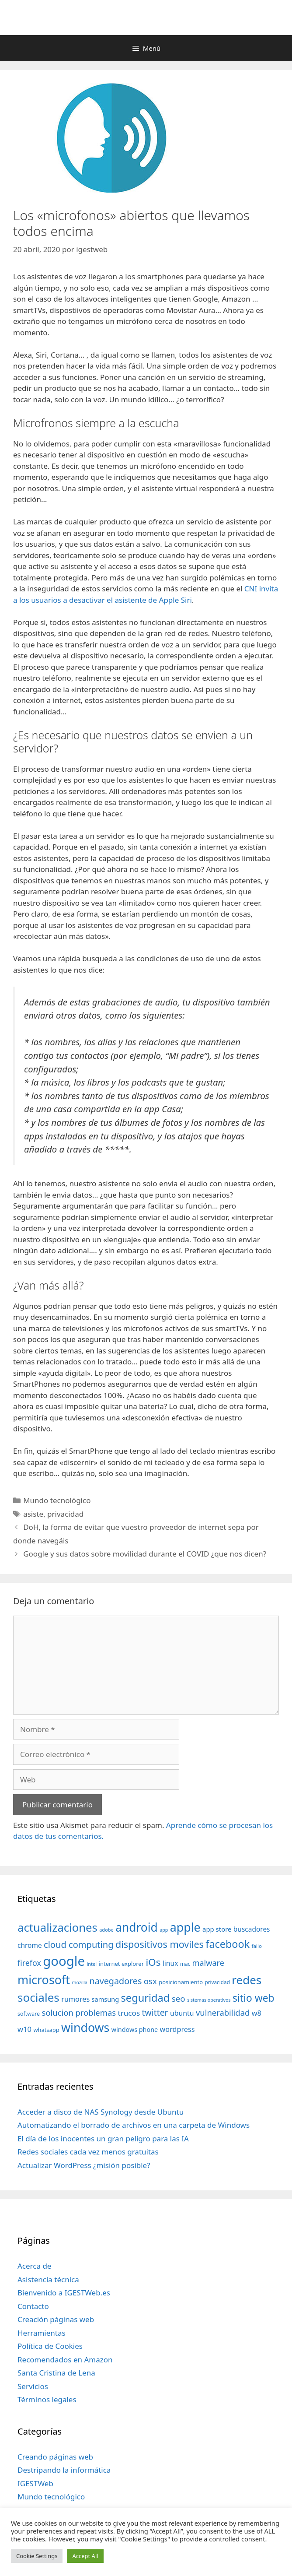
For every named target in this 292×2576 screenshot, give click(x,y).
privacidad (65, 1514)
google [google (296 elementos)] (64, 1961)
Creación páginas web (55, 2319)
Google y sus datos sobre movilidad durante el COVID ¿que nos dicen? (144, 1554)
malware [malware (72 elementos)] (208, 1962)
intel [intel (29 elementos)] (92, 1964)
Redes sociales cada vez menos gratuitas (88, 2152)
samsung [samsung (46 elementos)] (105, 1999)
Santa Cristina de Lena (56, 2373)
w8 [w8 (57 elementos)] (256, 2013)
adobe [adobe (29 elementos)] (106, 1929)
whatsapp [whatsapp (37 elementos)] (46, 2030)
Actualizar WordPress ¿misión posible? (83, 2165)
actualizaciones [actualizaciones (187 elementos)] (57, 1927)
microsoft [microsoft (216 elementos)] (43, 1980)
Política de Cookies (50, 2346)
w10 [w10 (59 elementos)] (24, 2029)
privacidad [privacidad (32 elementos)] (217, 1982)
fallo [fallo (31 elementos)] (257, 1946)
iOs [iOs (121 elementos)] (153, 1962)
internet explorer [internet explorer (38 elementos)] (121, 1964)
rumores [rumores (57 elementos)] (75, 1999)
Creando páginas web (55, 2457)
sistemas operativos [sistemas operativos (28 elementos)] (208, 2000)
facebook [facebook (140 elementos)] (227, 1944)
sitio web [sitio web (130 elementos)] (254, 1998)
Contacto (33, 2306)
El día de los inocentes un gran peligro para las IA (103, 2138)
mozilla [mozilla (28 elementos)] (80, 1982)
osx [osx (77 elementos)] (150, 1980)
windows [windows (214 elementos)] (85, 2027)
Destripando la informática (64, 2470)
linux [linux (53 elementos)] (170, 1963)
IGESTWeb (35, 2483)
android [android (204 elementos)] (136, 1927)
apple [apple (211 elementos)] (185, 1927)
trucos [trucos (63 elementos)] (129, 2013)
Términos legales (46, 2399)
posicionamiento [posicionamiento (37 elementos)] (181, 1982)
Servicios (32, 2386)
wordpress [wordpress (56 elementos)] (177, 2029)
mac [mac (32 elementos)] (185, 1963)
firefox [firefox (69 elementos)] (29, 1962)
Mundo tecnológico (56, 1500)
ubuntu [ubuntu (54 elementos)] (182, 2013)
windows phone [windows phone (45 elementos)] (134, 2029)
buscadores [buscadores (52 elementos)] (251, 1929)
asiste (33, 1514)
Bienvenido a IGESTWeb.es (63, 2293)
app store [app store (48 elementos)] (216, 1929)
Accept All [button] (85, 2556)
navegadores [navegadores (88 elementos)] (115, 1981)
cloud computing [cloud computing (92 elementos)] (78, 1944)
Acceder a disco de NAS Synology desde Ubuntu (100, 2112)
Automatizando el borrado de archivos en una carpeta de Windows (133, 2125)
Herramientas (41, 2333)
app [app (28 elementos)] (164, 1930)
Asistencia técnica (48, 2279)
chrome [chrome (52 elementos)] (29, 1945)
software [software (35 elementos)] (28, 2013)
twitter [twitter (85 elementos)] (155, 2012)
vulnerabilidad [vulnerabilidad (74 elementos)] (223, 2012)
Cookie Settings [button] (36, 2556)
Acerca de (34, 2266)
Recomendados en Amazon (64, 2360)
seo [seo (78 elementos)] (178, 1998)
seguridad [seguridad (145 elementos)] (145, 1998)
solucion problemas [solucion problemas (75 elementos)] (79, 2012)
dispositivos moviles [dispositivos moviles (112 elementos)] (159, 1944)
